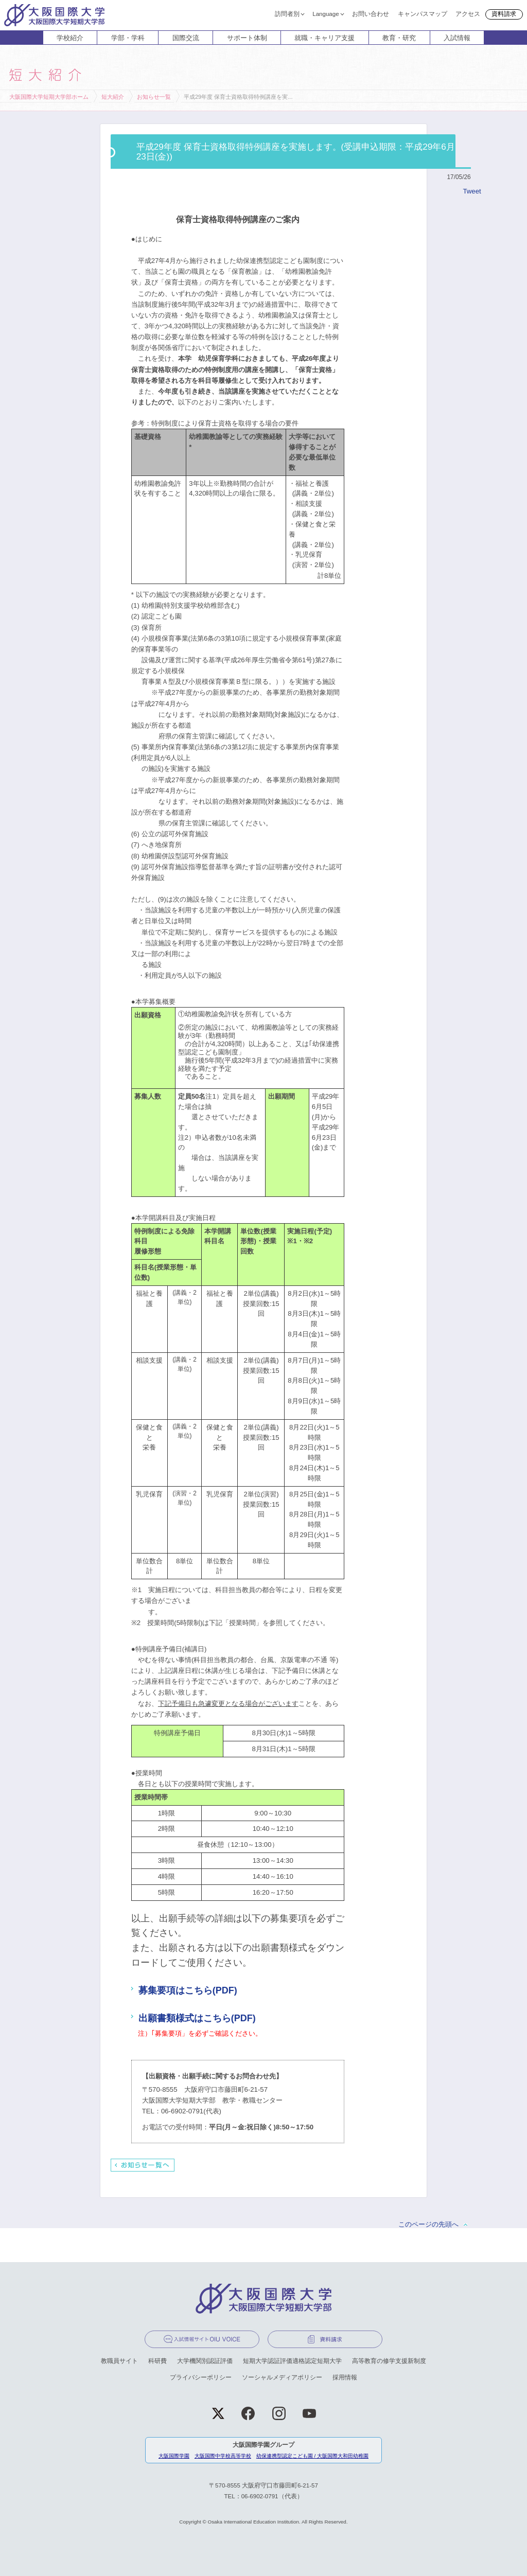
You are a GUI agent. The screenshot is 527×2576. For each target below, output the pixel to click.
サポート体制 (247, 38)
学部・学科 (128, 38)
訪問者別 (287, 13)
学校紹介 (70, 38)
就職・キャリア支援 (324, 38)
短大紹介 (112, 97)
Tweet (472, 191)
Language (325, 13)
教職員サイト (119, 2361)
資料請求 (503, 14)
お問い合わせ (370, 13)
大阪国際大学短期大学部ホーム (49, 97)
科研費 (157, 2361)
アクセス (467, 13)
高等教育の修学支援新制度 (389, 2361)
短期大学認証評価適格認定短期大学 (292, 2361)
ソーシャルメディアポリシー (282, 2377)
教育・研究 (399, 38)
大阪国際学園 (174, 2456)
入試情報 (457, 38)
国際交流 (185, 38)
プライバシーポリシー (201, 2377)
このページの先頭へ (428, 2224)
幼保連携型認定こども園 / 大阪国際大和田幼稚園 (312, 2456)
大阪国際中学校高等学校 (223, 2456)
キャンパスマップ (422, 13)
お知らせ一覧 (154, 97)
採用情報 (344, 2377)
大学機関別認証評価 (205, 2361)
